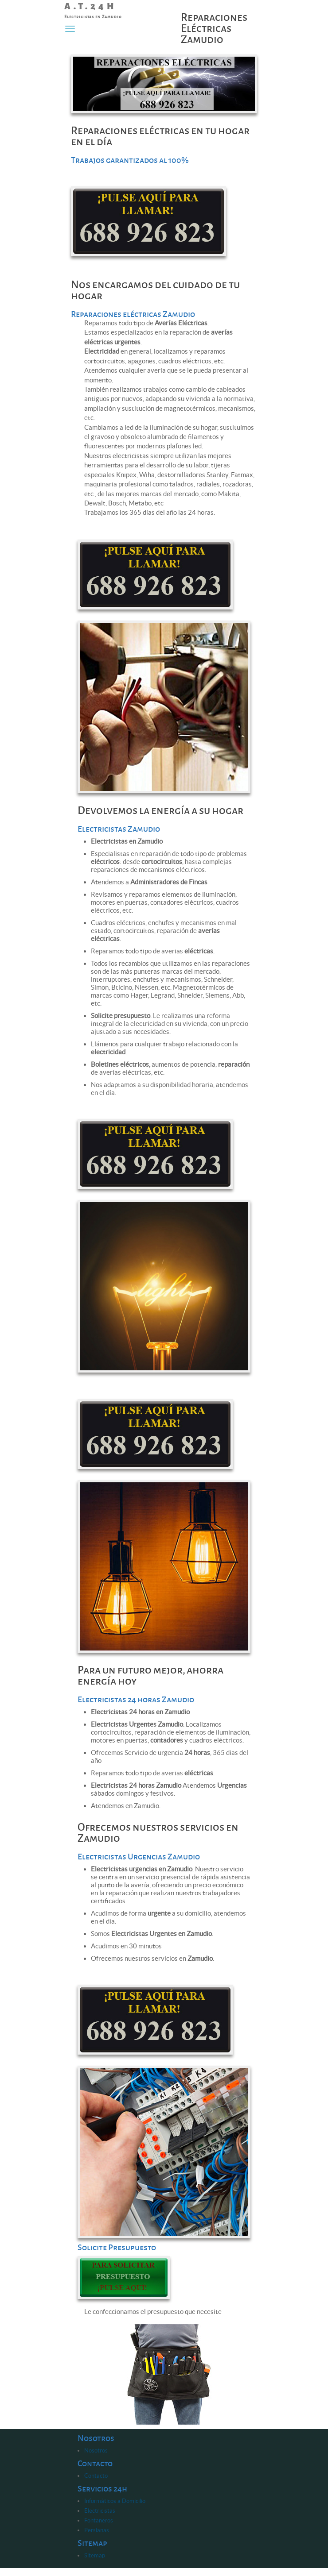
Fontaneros (98, 2520)
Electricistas (99, 2510)
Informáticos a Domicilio (114, 2501)
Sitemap (94, 2555)
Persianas (96, 2530)
